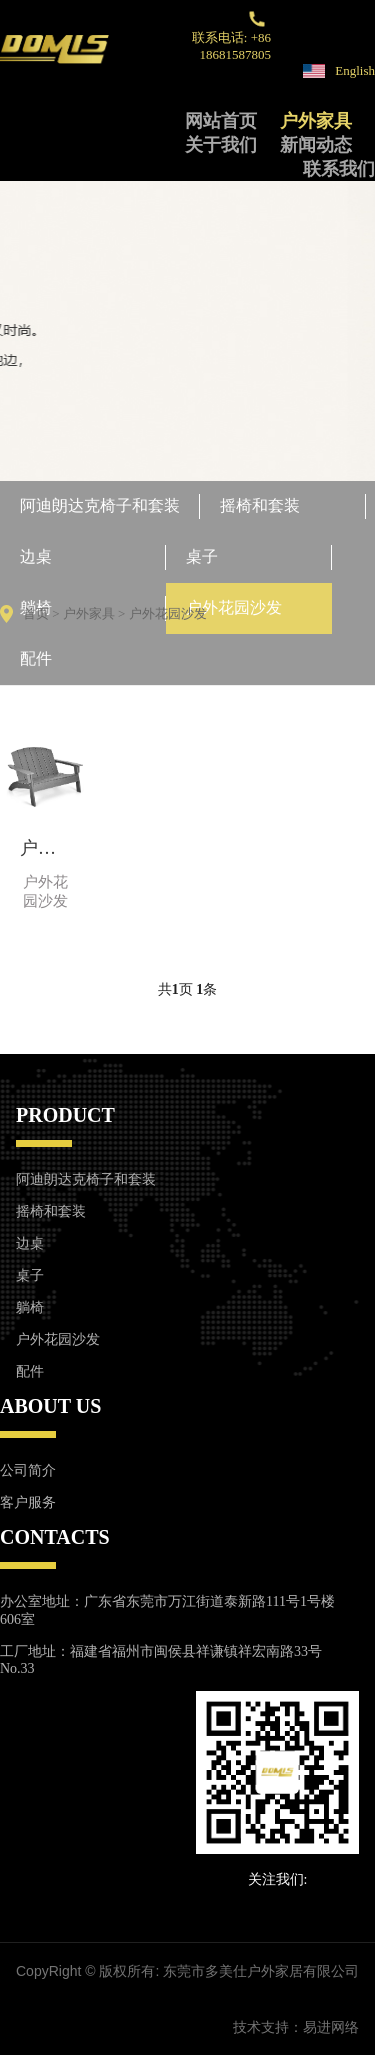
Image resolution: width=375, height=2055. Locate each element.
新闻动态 (316, 145)
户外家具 (316, 121)
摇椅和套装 (260, 505)
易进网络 (331, 2027)
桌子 (202, 556)
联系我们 (339, 169)
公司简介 (28, 1470)
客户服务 (28, 1502)
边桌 (36, 556)
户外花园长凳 (45, 848)
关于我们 (221, 145)
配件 (36, 658)
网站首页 (221, 121)
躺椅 (30, 1307)
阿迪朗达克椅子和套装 (100, 505)
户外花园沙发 (234, 607)
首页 (36, 613)
